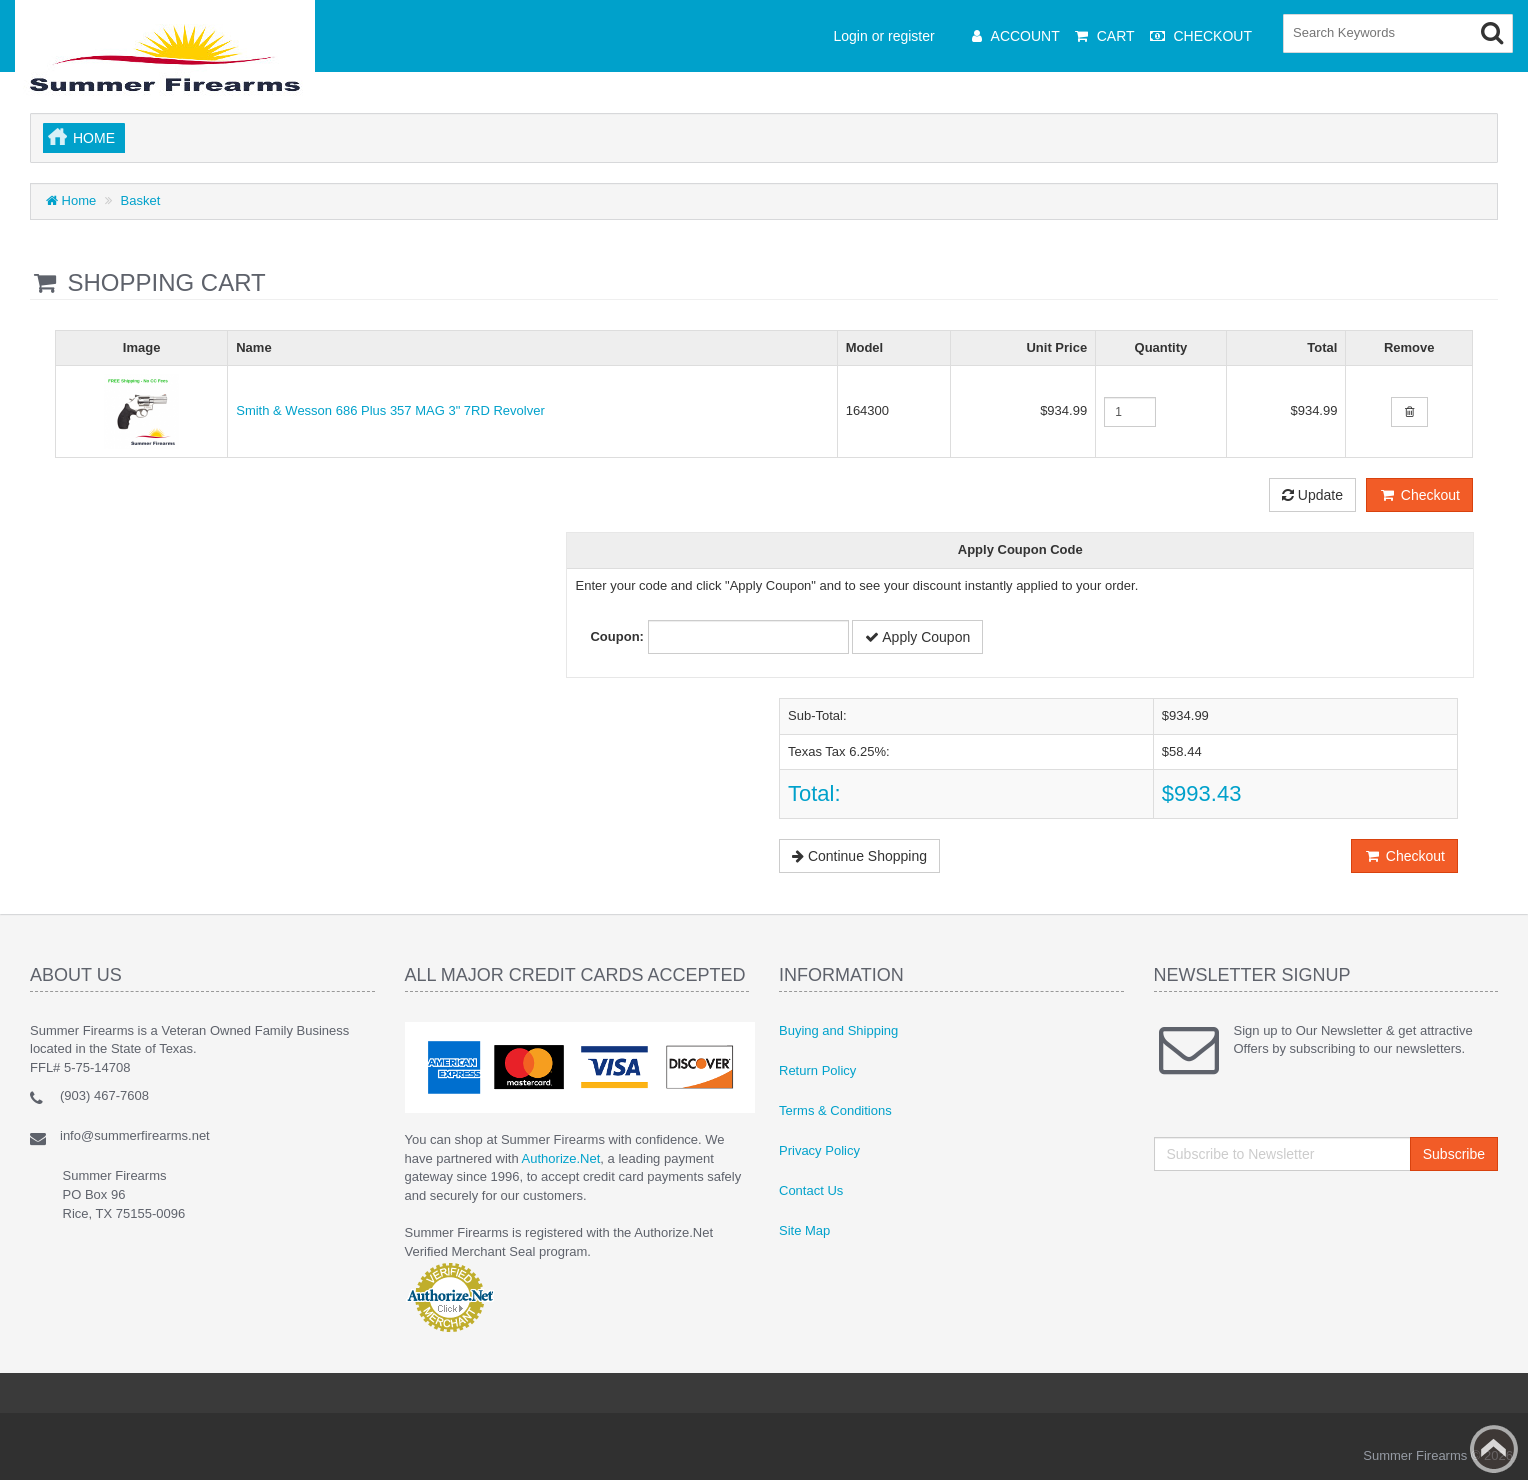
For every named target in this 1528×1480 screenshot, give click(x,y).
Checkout (1419, 495)
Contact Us (811, 1190)
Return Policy (817, 1070)
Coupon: (616, 636)
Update (1312, 495)
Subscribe (1454, 1154)
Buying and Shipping (838, 1030)
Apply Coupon (917, 637)
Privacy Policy (819, 1150)
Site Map (804, 1230)
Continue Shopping (859, 856)
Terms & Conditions (835, 1110)
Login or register (884, 36)
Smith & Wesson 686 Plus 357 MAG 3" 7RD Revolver (390, 410)
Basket (141, 200)
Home (94, 138)
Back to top (1494, 1449)
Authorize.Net (561, 1158)
